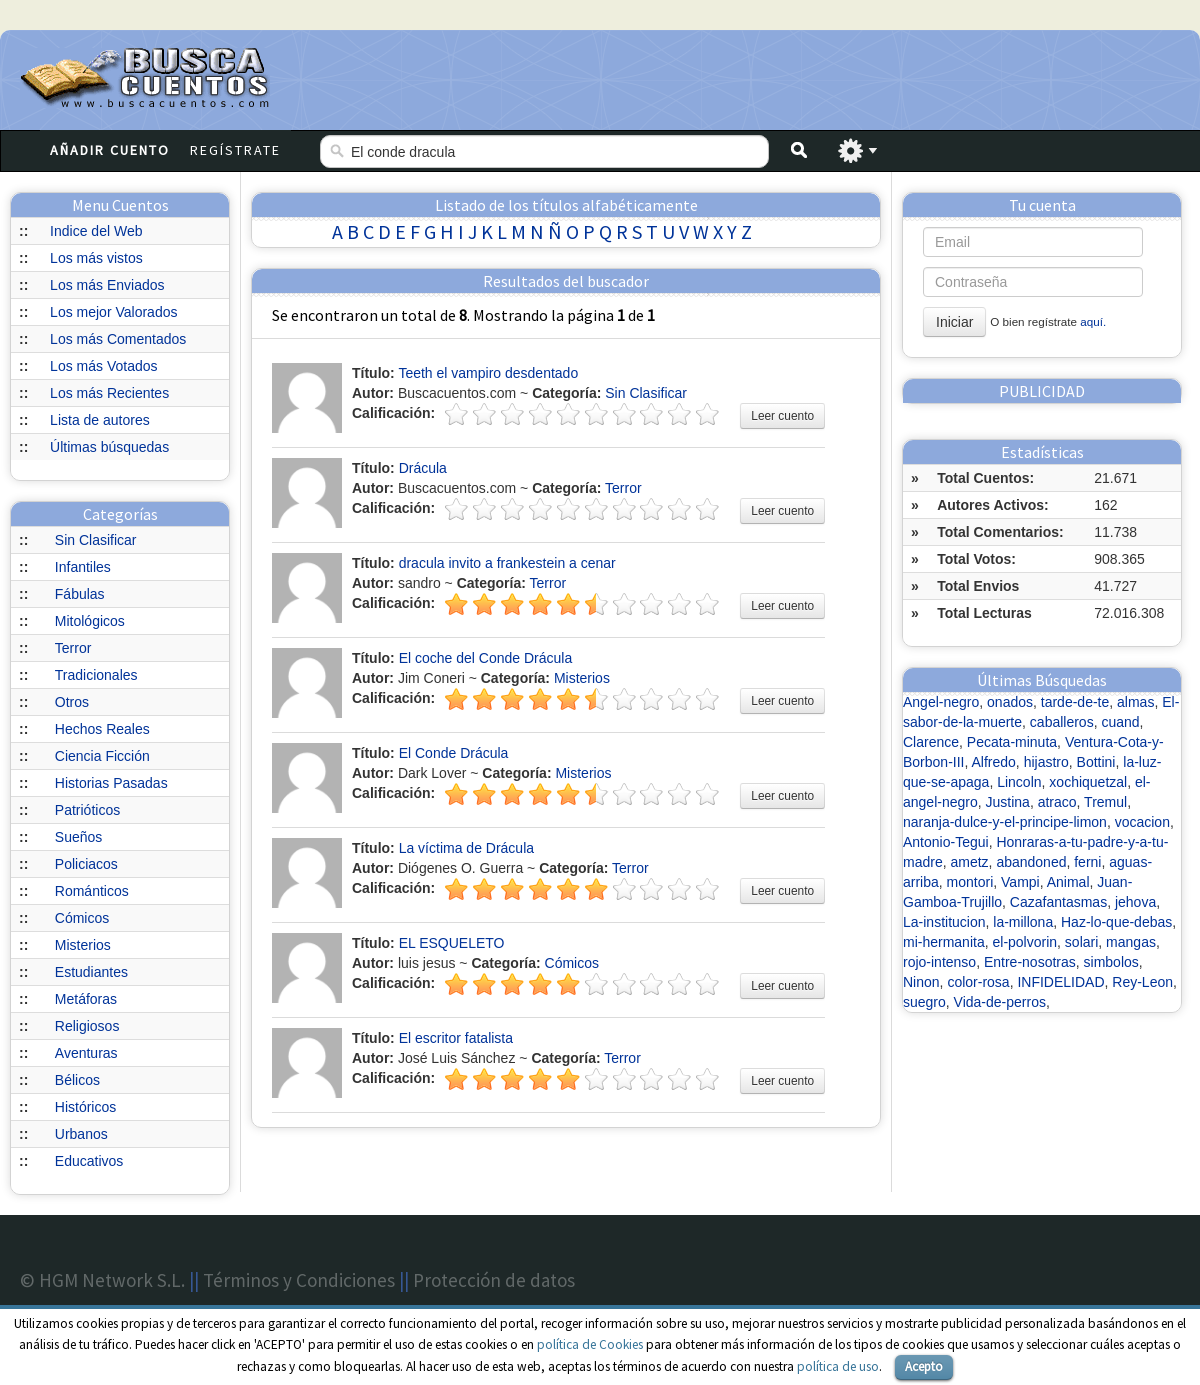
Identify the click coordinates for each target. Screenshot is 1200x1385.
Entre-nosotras (1030, 962)
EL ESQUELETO (452, 943)
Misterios (83, 945)
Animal (1068, 882)
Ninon (921, 982)
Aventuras (86, 1053)
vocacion (1142, 822)
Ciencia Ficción (102, 756)
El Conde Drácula (454, 753)
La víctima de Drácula (466, 848)
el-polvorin (1024, 942)
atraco (1057, 802)
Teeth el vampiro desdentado (488, 373)
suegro (924, 1002)
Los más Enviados (107, 285)
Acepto (924, 1366)
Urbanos (81, 1134)
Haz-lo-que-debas (1116, 922)
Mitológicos (90, 621)
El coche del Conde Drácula (486, 658)
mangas (1131, 942)
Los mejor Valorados (113, 312)
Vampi (1020, 882)
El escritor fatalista (456, 1038)
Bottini (1096, 762)
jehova (1135, 902)
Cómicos (82, 918)
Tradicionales (96, 675)
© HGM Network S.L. (102, 1280)
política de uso (838, 1366)
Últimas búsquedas (109, 447)
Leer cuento (782, 416)
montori (970, 882)
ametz (969, 862)
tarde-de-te (1075, 702)
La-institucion (944, 922)
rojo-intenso (939, 962)
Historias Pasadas (111, 783)
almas (1135, 702)
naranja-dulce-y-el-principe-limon (1005, 822)
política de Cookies (590, 1344)
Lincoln (1019, 782)
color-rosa (978, 982)
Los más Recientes (109, 393)
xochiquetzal (1088, 782)
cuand (1120, 722)
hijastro (1046, 762)
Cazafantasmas (1058, 902)
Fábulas (80, 594)
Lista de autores (100, 420)
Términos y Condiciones (299, 1280)
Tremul (1105, 802)
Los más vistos (96, 258)
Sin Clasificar (96, 540)
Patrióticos (87, 810)
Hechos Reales (102, 729)
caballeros (1062, 722)
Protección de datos (494, 1280)
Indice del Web (96, 231)
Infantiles (83, 567)
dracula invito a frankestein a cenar (507, 563)
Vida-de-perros (1000, 1002)
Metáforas (86, 999)
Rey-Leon (1142, 982)
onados (1010, 702)
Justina (1008, 802)
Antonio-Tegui (946, 842)
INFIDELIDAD (1060, 982)
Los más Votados (103, 366)
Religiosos (87, 1026)
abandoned (1031, 862)
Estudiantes (91, 972)
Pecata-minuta (1012, 742)
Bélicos (77, 1080)
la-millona (1023, 922)
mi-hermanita (944, 942)
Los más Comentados (118, 339)
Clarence (931, 742)
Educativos (89, 1161)
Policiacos (86, 864)
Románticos (92, 891)
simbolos (1111, 962)
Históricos (85, 1107)
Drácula (423, 468)
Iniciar (954, 322)
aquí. (1093, 321)
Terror (73, 648)
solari (1081, 942)
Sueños (78, 837)
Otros (72, 702)
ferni (1087, 862)
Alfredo (994, 762)
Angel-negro (941, 702)
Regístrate (235, 150)
